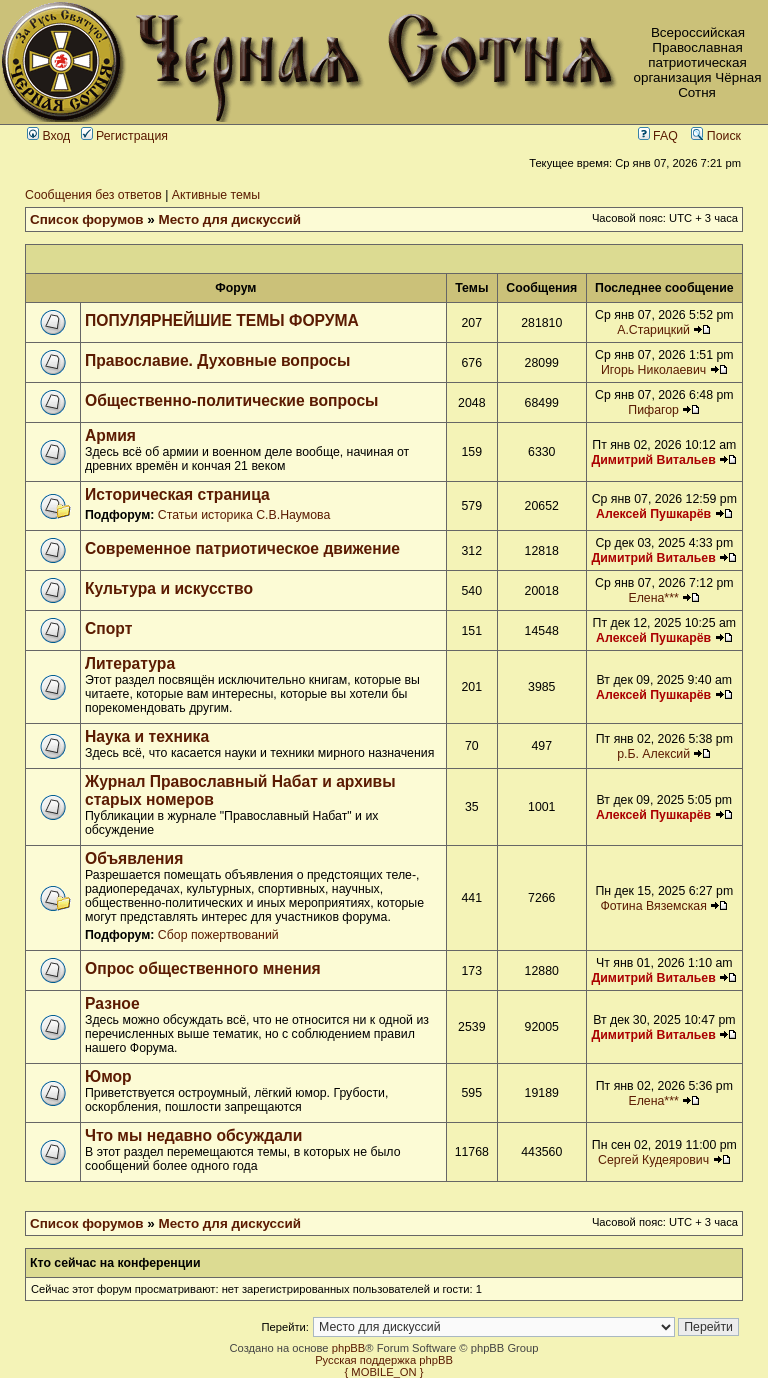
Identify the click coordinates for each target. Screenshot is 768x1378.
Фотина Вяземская (653, 906)
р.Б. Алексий (653, 754)
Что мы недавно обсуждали (193, 1135)
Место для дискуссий (230, 219)
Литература (130, 663)
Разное (112, 1003)
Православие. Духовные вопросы (217, 360)
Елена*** (653, 598)
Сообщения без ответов (93, 195)
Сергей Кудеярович (653, 1160)
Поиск (716, 136)
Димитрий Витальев (653, 460)
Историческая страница (177, 494)
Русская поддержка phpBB (384, 1360)
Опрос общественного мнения (203, 968)
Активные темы (216, 195)
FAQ (658, 136)
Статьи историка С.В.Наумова (244, 515)
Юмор (108, 1076)
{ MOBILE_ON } (384, 1372)
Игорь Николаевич (653, 370)
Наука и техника (147, 736)
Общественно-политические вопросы (232, 400)
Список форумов (87, 219)
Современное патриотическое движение (242, 548)
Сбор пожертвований (218, 935)
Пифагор (653, 410)
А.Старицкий (653, 330)
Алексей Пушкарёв (653, 514)
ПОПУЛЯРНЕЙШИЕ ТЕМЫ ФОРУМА (222, 320)
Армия (110, 435)
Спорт (108, 628)
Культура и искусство (169, 588)
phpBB (349, 1348)
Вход (48, 136)
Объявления (134, 858)
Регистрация (124, 136)
